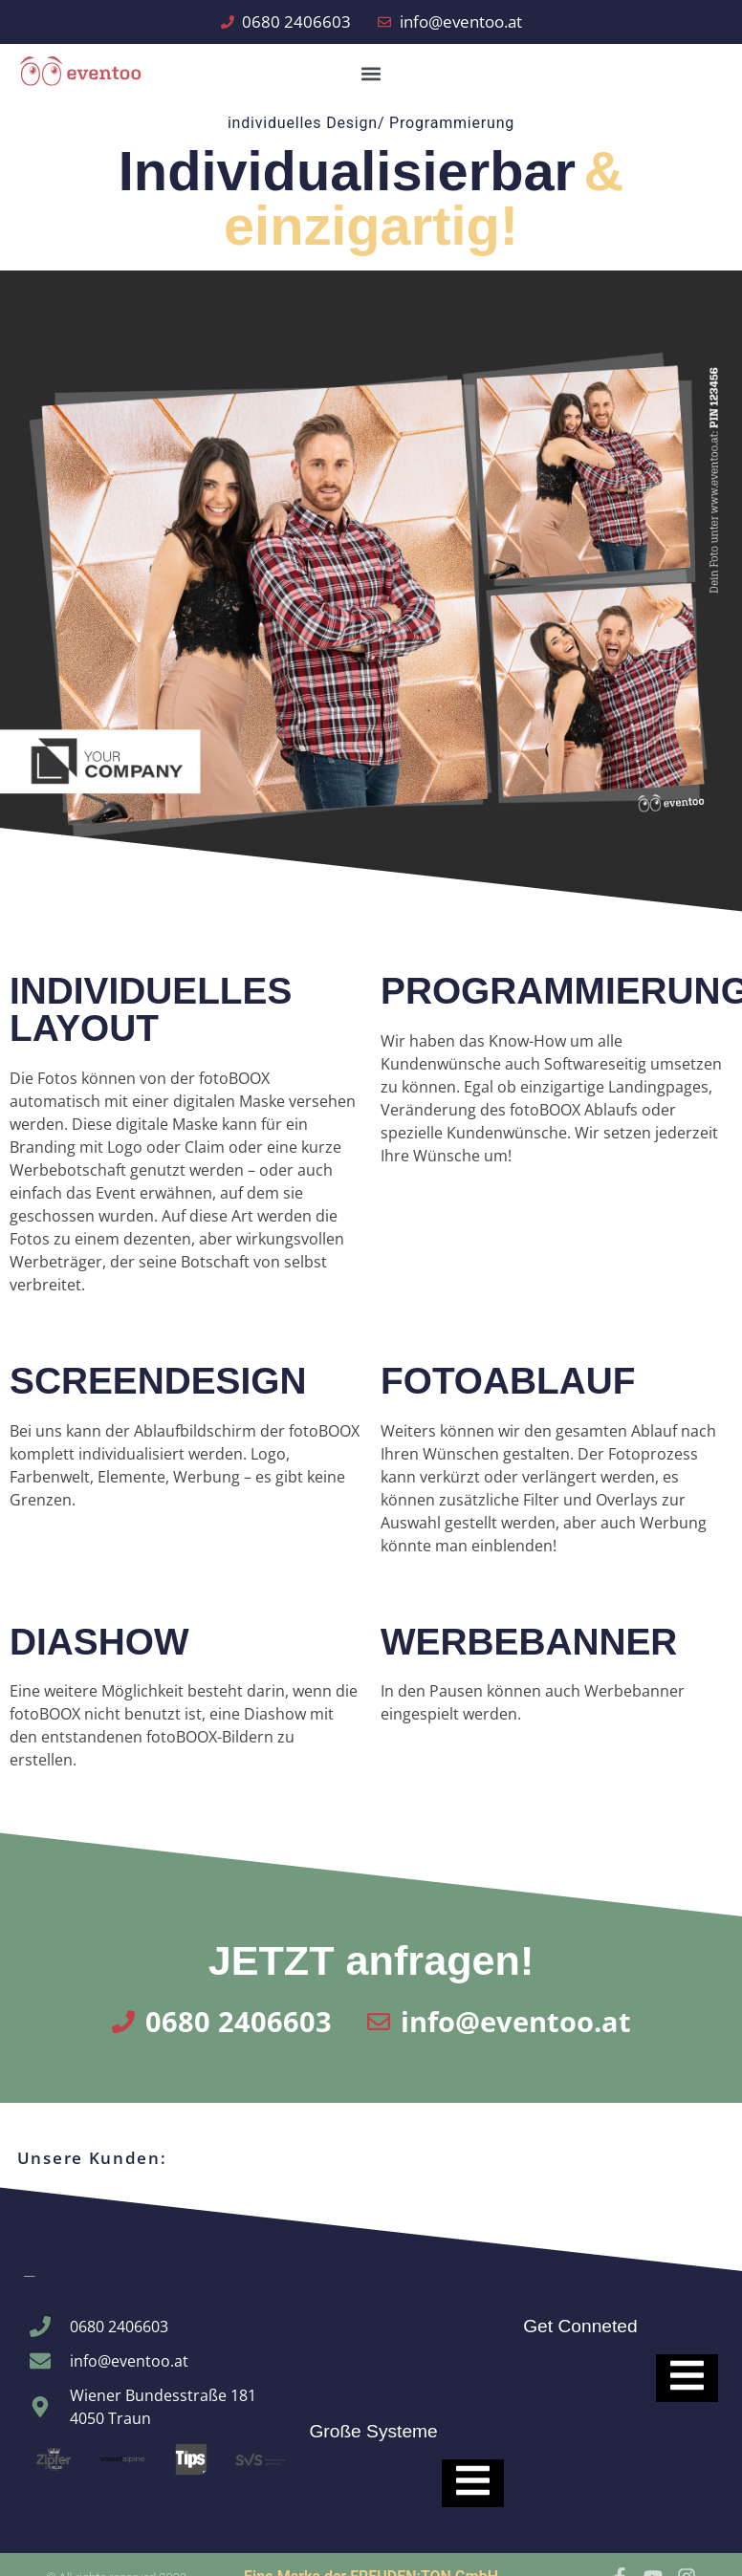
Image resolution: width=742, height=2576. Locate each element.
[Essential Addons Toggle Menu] (473, 2483)
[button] (370, 73)
